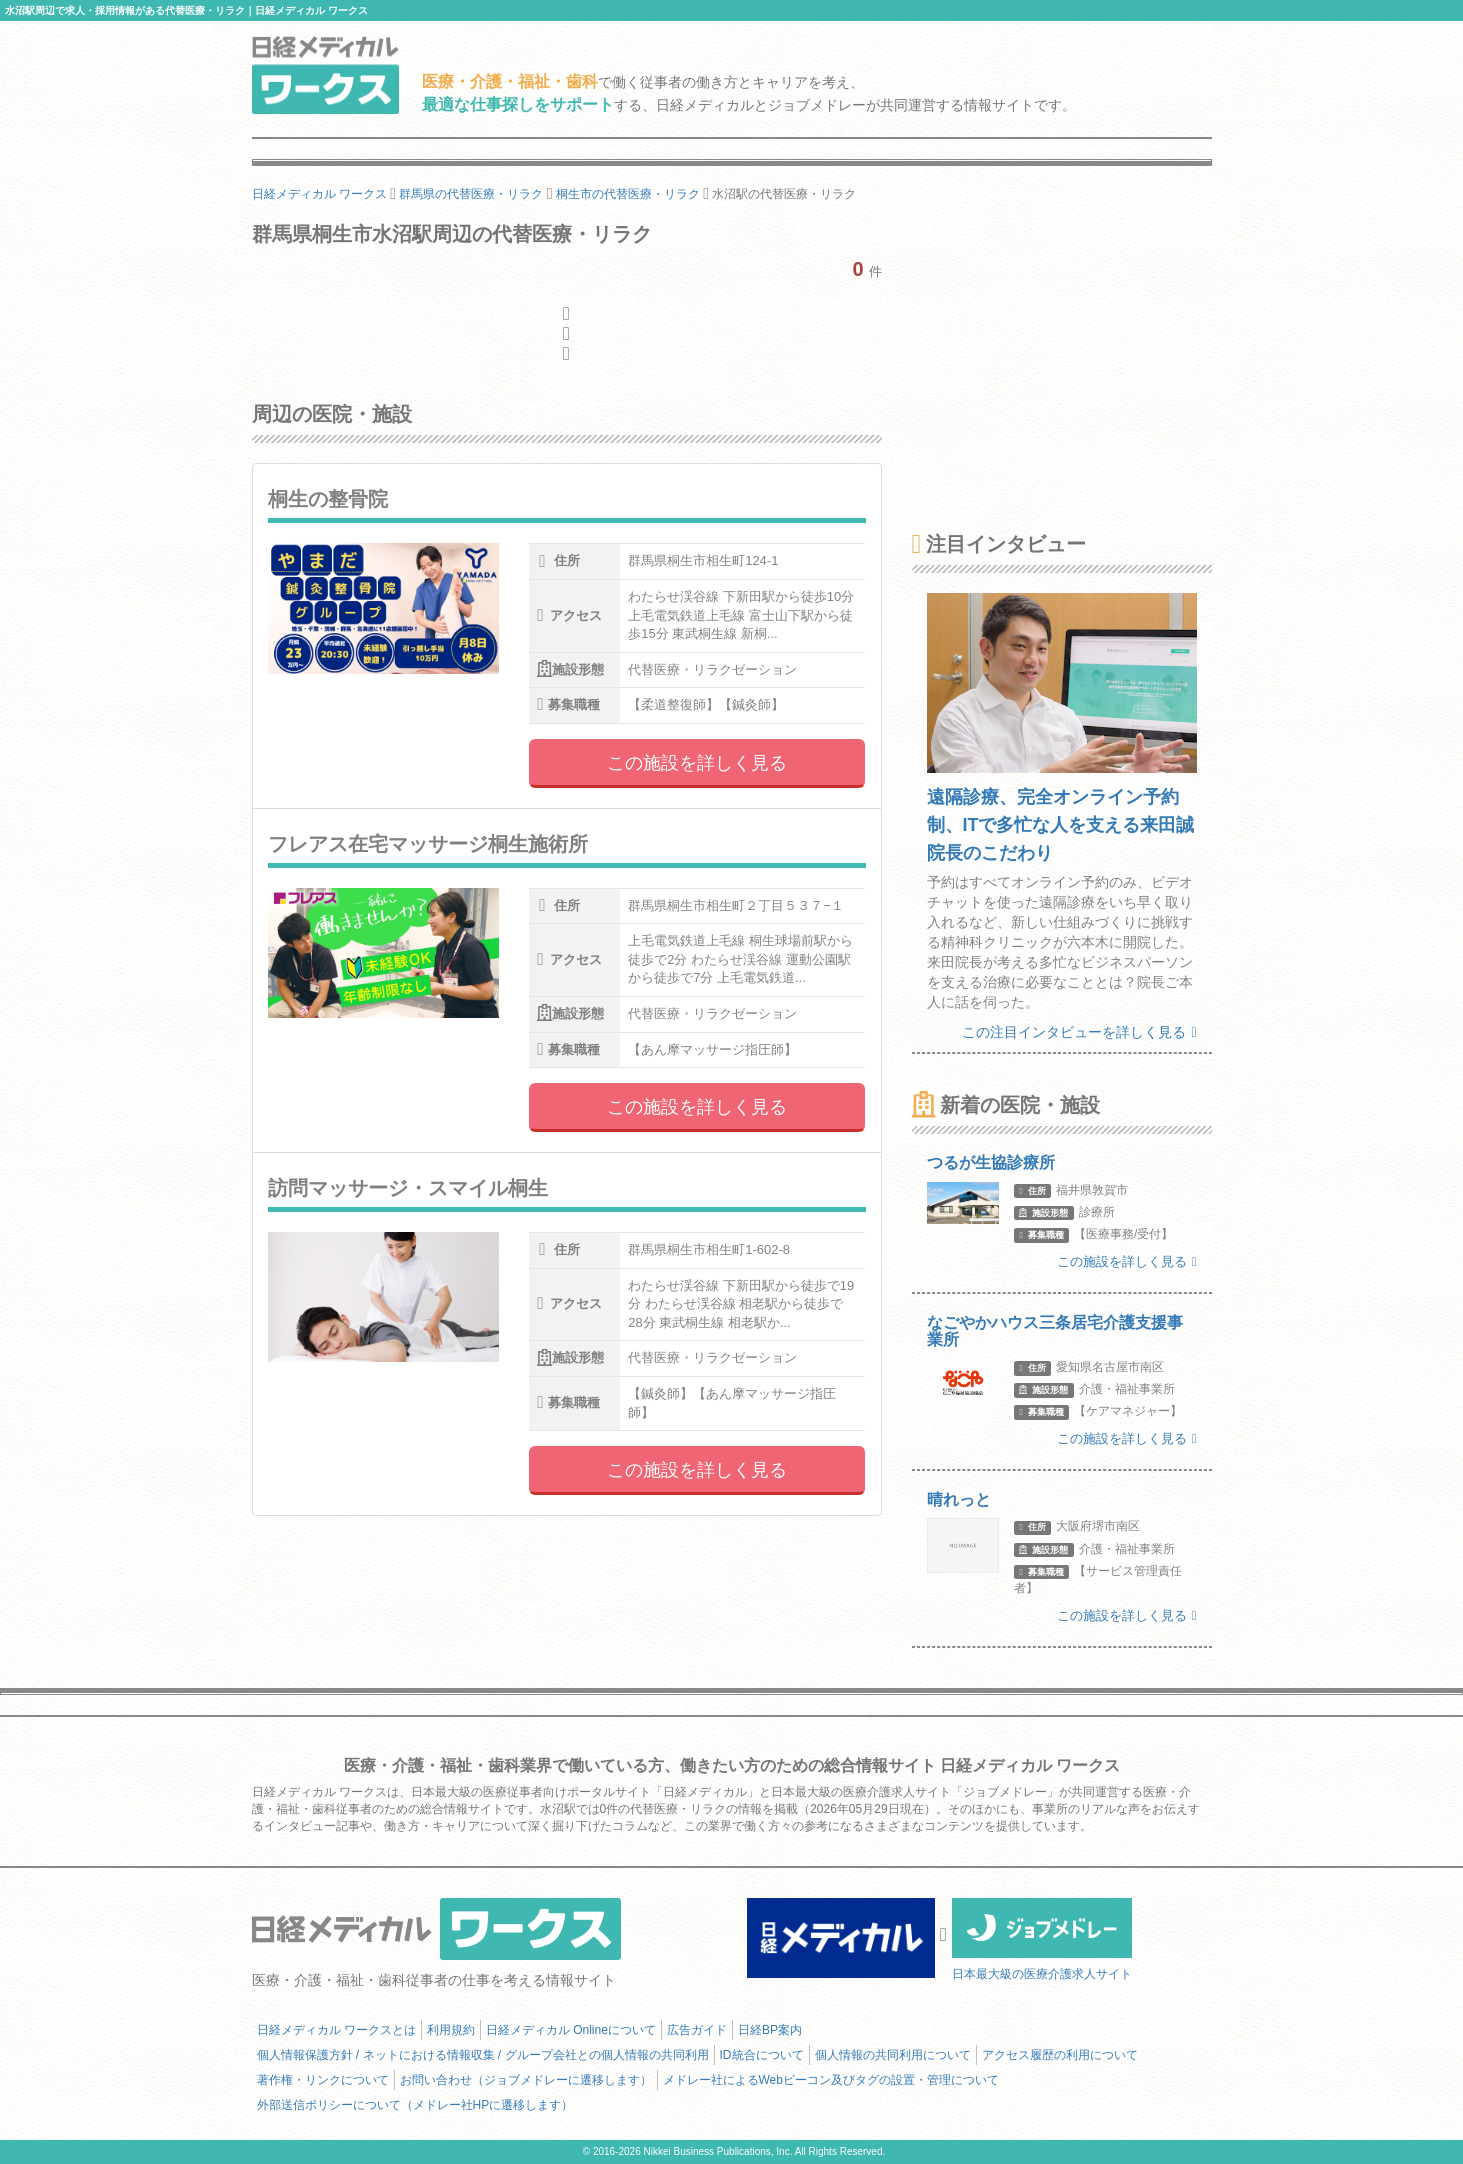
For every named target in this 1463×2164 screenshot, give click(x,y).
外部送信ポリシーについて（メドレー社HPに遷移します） (415, 2105)
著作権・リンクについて (323, 2080)
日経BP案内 (770, 2030)
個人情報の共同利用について (893, 2055)
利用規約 (451, 2030)
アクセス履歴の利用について (1060, 2055)
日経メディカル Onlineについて (571, 2030)
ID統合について (762, 2055)
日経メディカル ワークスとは (336, 2030)
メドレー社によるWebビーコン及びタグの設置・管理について (831, 2080)
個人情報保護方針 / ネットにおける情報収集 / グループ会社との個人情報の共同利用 (483, 2055)
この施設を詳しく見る (697, 763)
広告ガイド (697, 2030)
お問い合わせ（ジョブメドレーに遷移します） (526, 2080)
